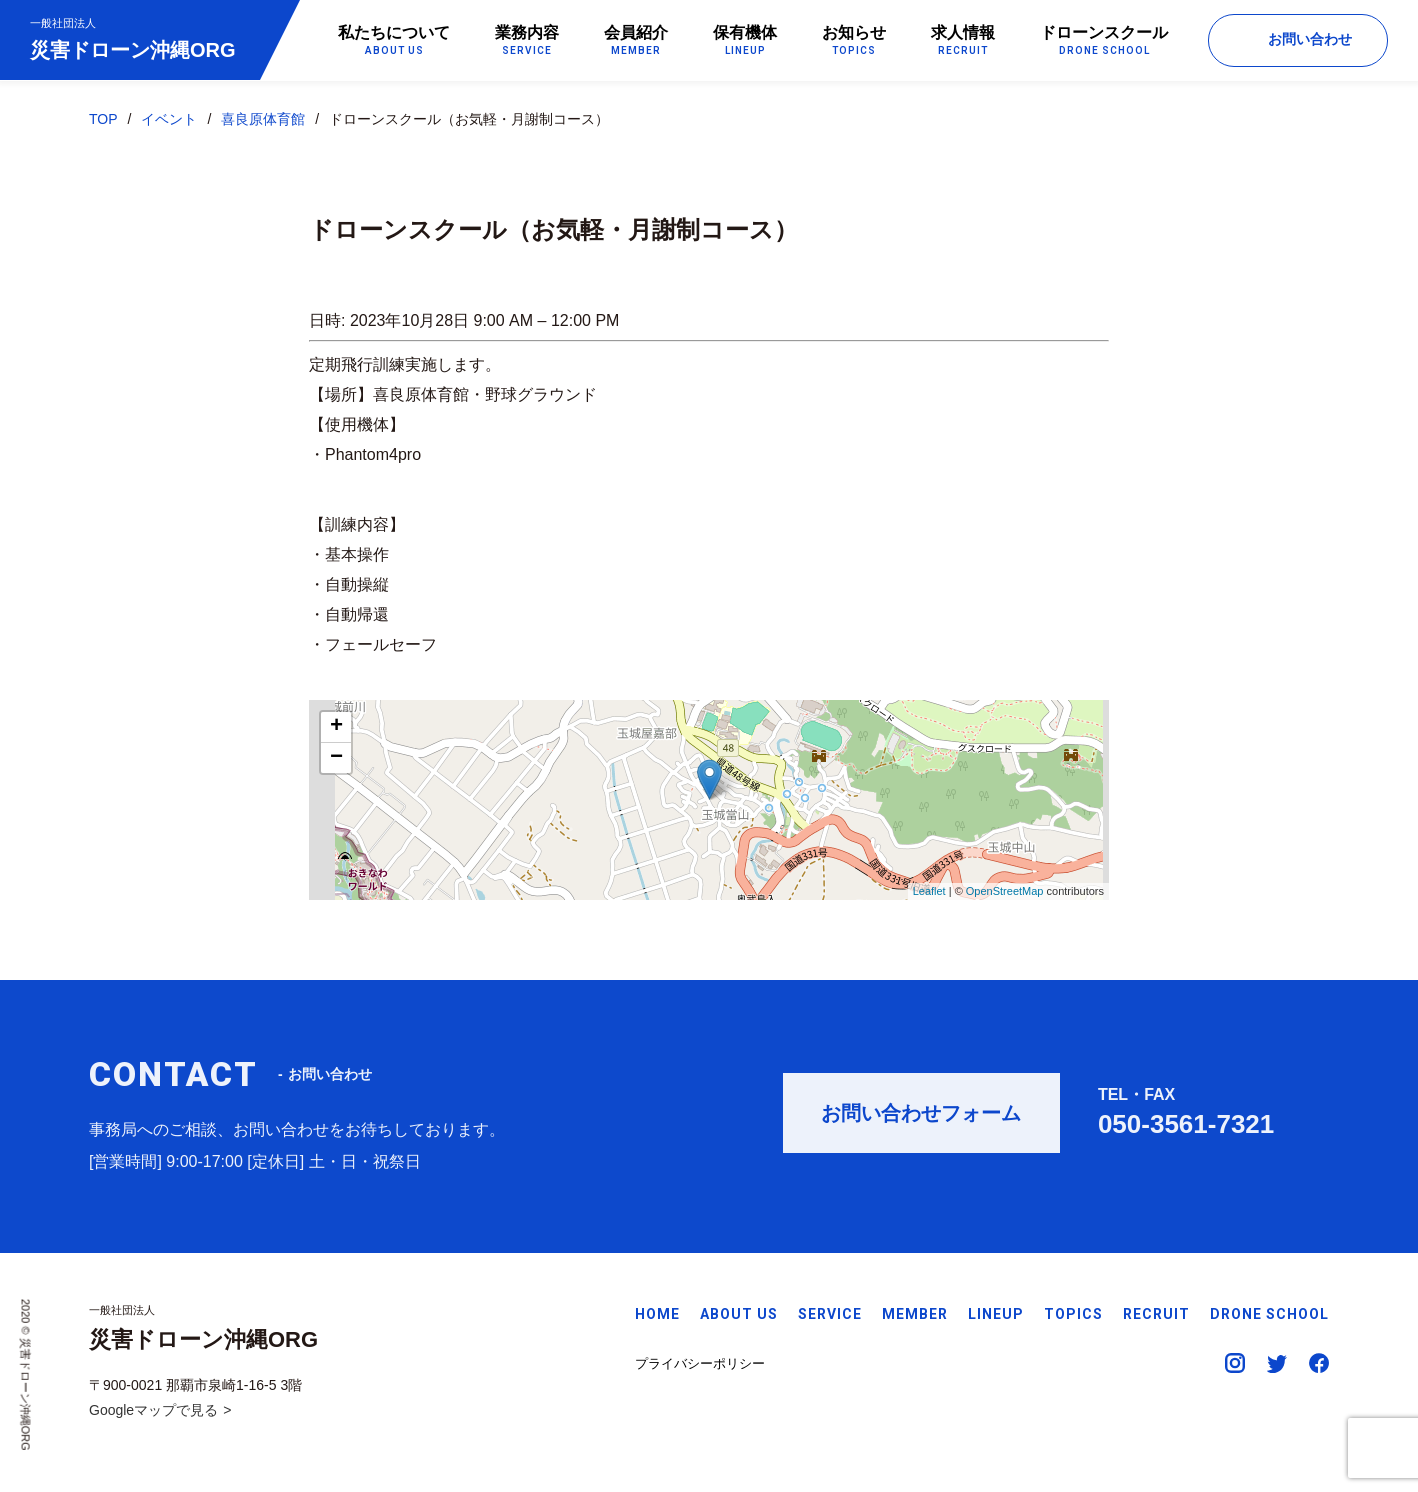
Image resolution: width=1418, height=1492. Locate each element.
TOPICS (1073, 1314)
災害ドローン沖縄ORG (133, 38)
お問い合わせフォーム (921, 1121)
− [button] (336, 759)
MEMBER (915, 1314)
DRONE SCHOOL (1269, 1314)
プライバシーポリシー (700, 1363)
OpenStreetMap (1005, 892)
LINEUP (996, 1314)
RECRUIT (1156, 1314)
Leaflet (929, 892)
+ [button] (336, 728)
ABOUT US (739, 1314)
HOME (657, 1314)
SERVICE (830, 1314)
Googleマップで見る (153, 1410)
